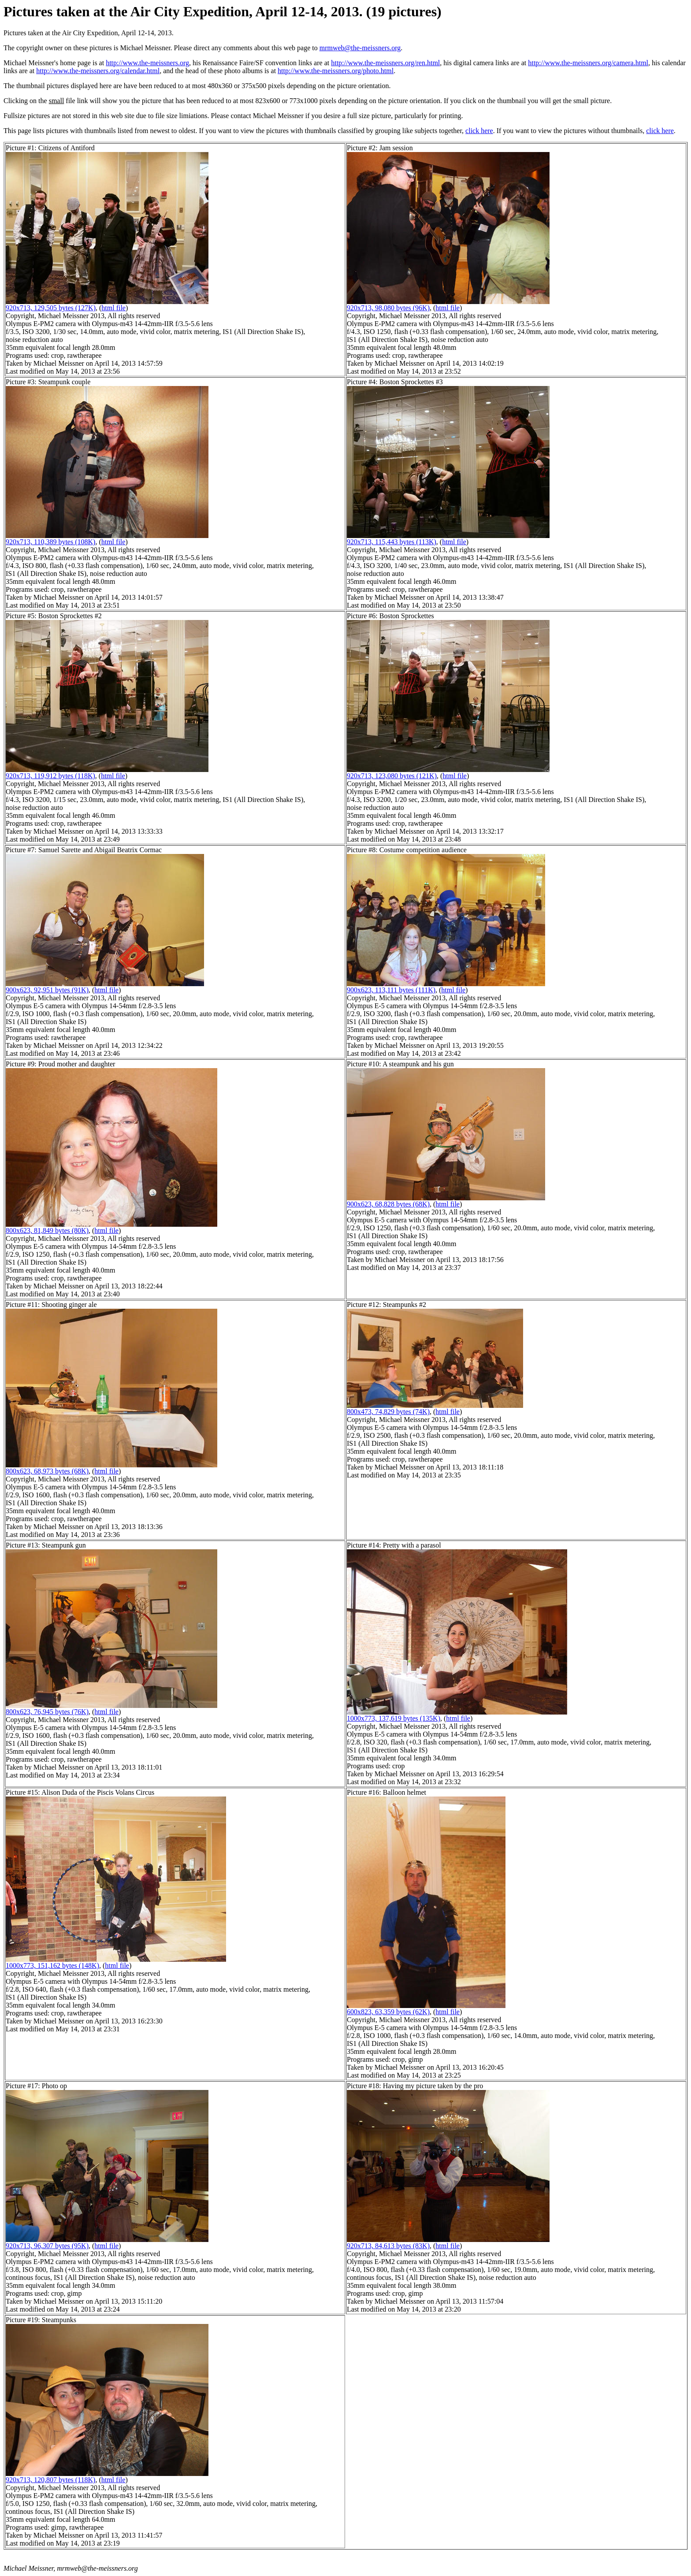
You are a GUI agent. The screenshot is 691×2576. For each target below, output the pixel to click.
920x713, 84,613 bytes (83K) (388, 2245)
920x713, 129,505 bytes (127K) (51, 308)
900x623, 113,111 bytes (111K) (391, 990)
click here (479, 130)
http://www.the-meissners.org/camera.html (588, 63)
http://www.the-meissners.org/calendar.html (98, 70)
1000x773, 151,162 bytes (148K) (52, 1965)
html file (113, 308)
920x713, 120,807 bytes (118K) (50, 2479)
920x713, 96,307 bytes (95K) (47, 2245)
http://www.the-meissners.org (147, 63)
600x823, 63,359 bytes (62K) (388, 2012)
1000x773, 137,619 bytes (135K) (393, 1718)
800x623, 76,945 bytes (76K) (47, 1711)
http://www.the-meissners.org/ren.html (385, 63)
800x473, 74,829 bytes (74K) (388, 1411)
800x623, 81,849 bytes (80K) (47, 1230)
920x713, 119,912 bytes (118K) (50, 775)
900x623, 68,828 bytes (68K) (388, 1204)
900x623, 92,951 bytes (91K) (47, 990)
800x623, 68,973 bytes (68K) (47, 1471)
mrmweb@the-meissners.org (360, 48)
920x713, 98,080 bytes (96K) (388, 308)
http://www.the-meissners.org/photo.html (336, 70)
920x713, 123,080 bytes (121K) (392, 775)
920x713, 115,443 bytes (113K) (391, 542)
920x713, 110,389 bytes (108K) (50, 542)
